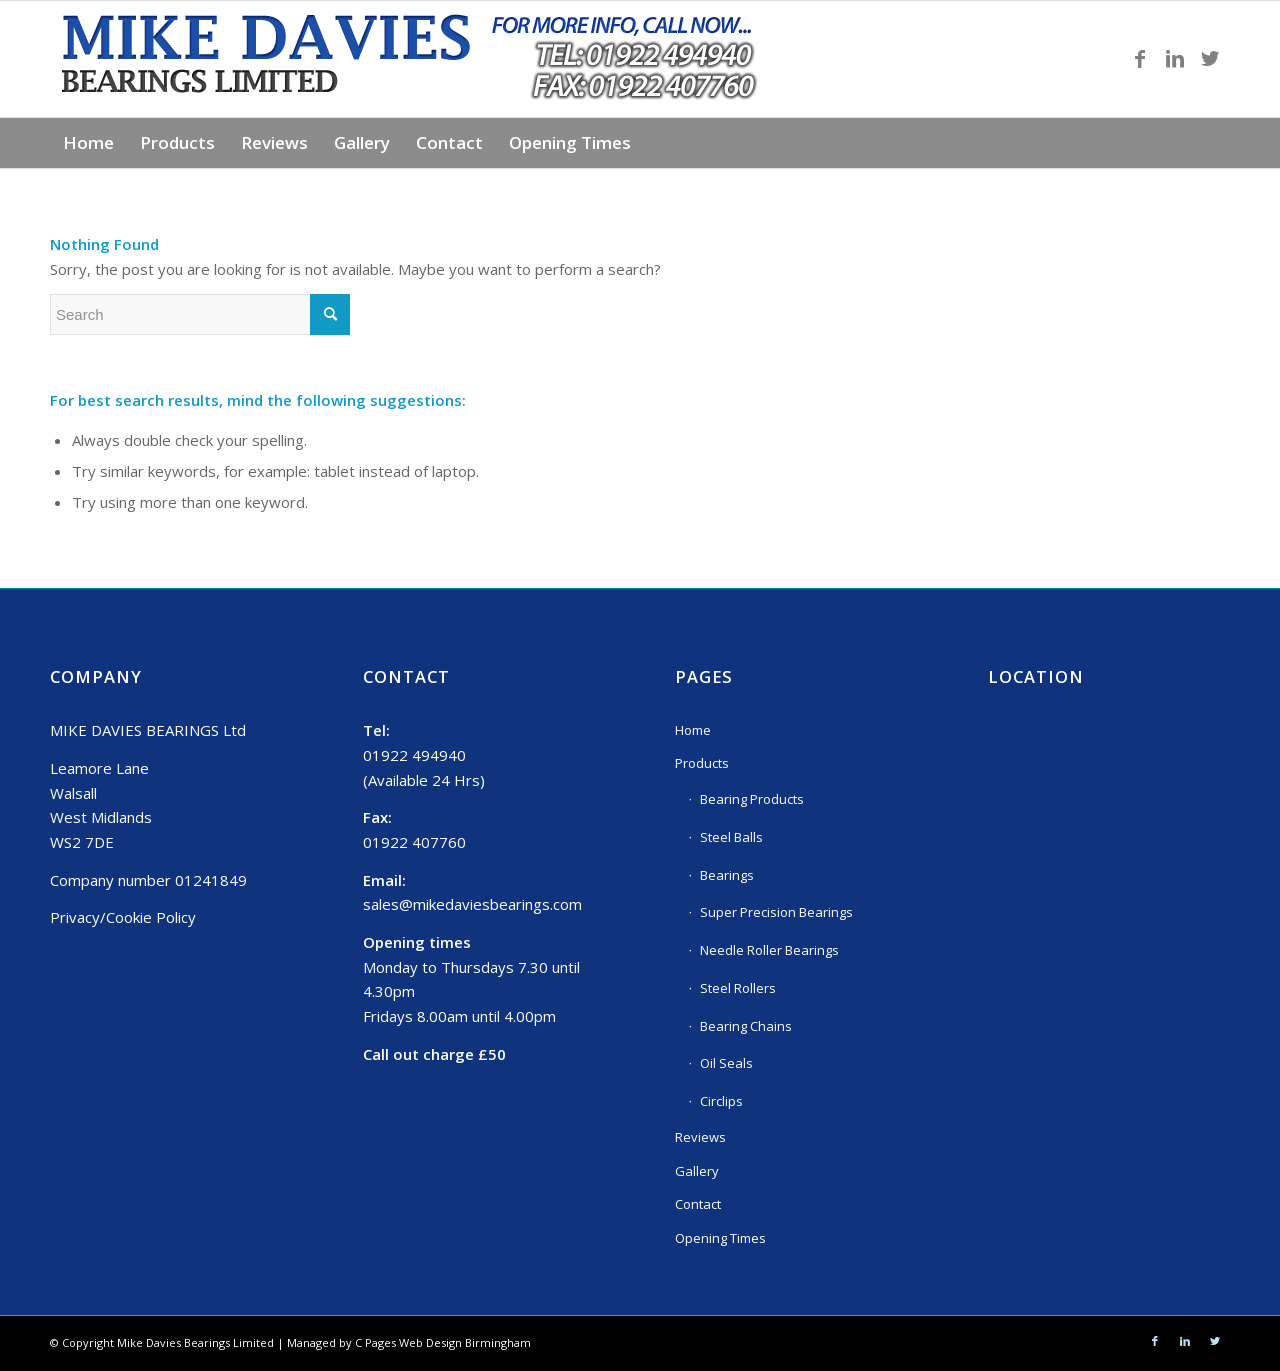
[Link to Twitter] (1210, 59)
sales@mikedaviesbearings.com (472, 904)
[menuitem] (88, 143)
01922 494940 (414, 755)
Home (693, 730)
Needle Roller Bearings (769, 950)
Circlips (721, 1101)
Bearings (727, 875)
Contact (698, 1204)
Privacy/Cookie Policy (123, 917)
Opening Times (720, 1238)
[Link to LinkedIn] (1175, 59)
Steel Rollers (738, 988)
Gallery (697, 1171)
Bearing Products (752, 799)
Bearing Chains (746, 1026)
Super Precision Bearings (776, 912)
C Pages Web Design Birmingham (443, 1342)
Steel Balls (731, 837)
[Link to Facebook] (1140, 59)
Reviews (700, 1137)
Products (702, 763)
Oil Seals (726, 1063)
